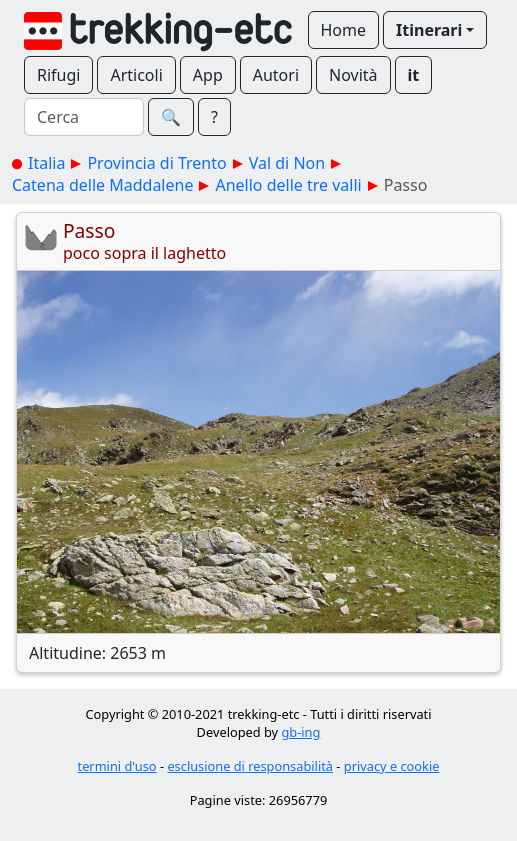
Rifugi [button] (58, 75)
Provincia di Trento (156, 163)
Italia (46, 163)
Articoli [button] (136, 75)
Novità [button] (353, 75)
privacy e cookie (392, 766)
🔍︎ (171, 117)
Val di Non (287, 163)
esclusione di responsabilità (250, 766)
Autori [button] (276, 75)
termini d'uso (117, 766)
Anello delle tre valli (288, 185)
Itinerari (429, 30)
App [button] (208, 75)
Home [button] (344, 30)
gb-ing (300, 732)
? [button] (214, 117)
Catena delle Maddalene (102, 185)
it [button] (414, 75)
